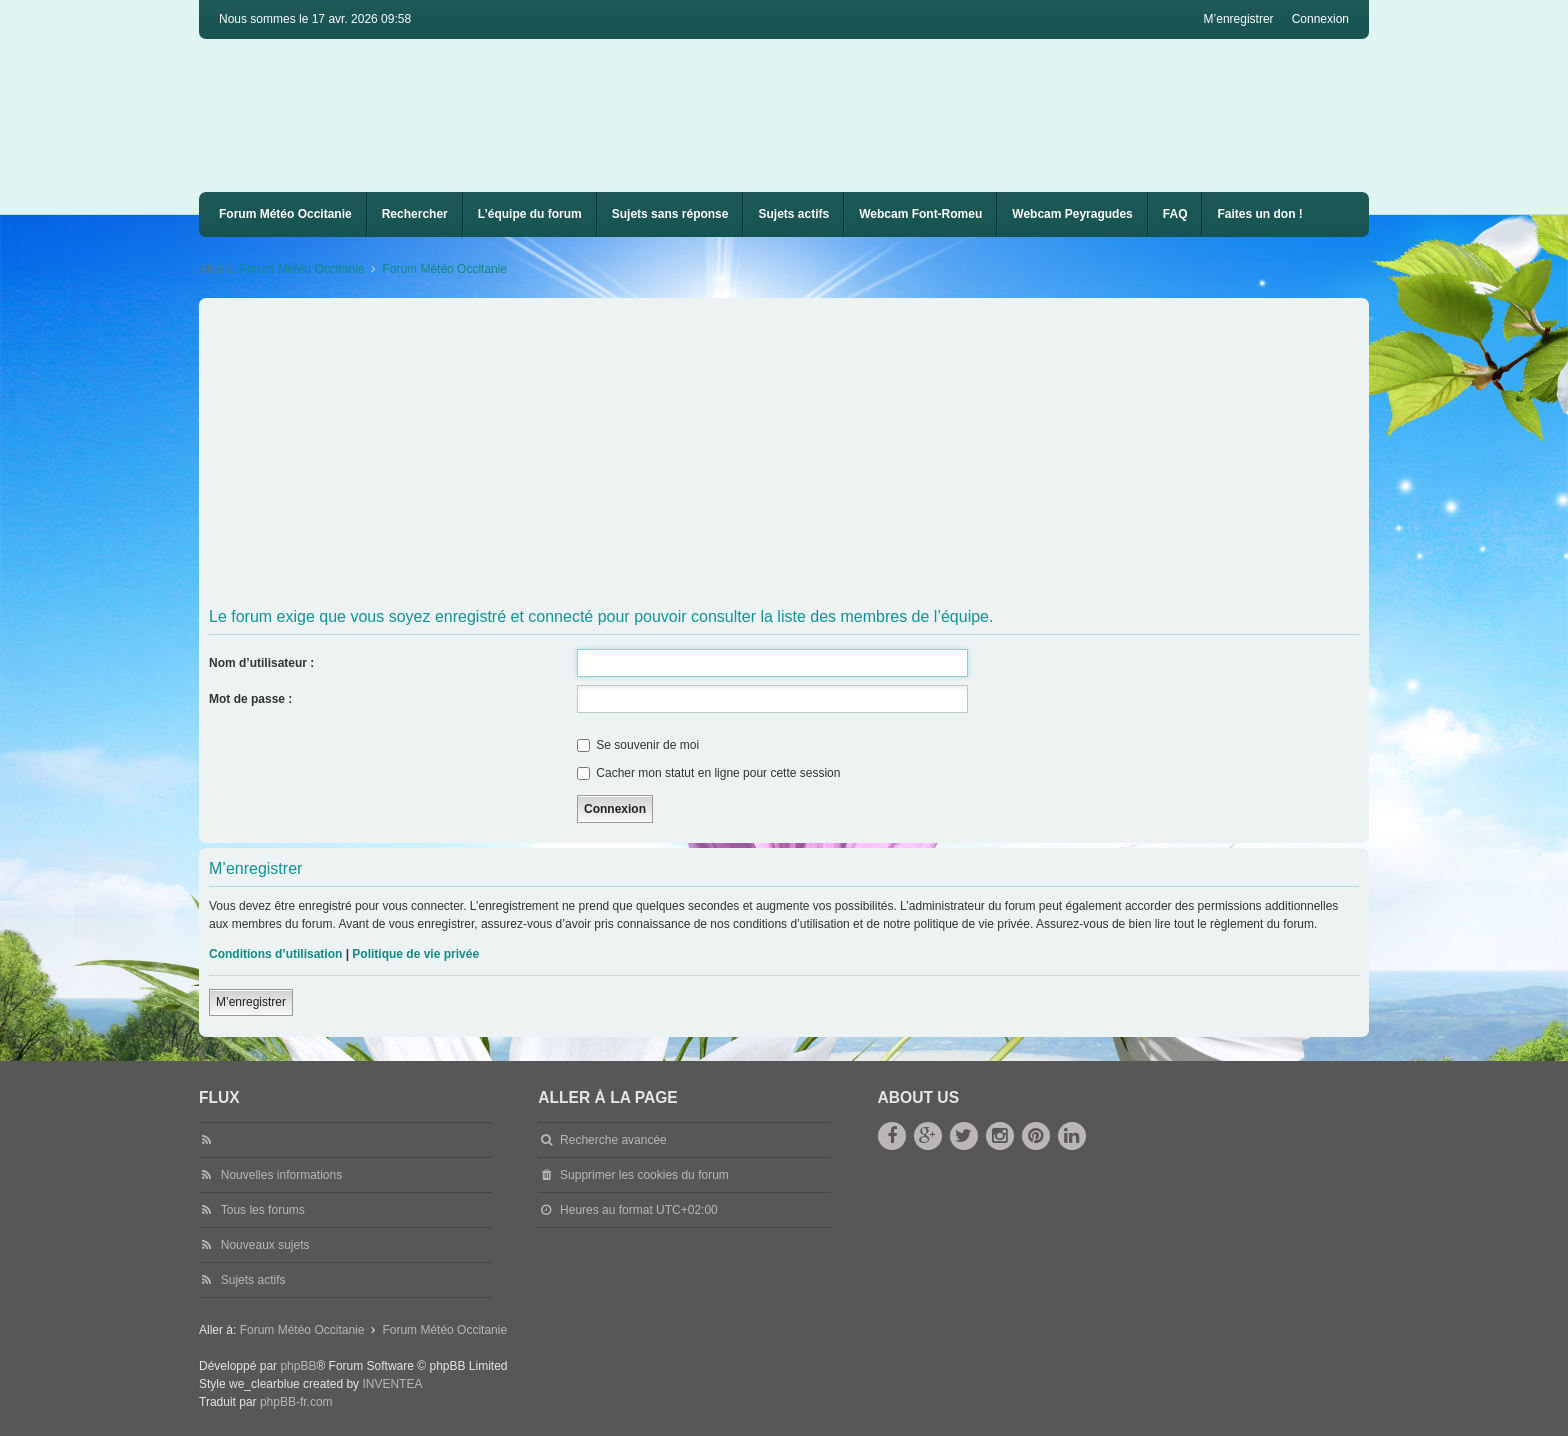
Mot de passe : (250, 699)
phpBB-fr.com (296, 1402)
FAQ (1175, 214)
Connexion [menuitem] (1320, 19)
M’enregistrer (251, 1002)
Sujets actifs (793, 214)
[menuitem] (920, 214)
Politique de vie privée (415, 954)
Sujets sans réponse (670, 214)
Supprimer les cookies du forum (644, 1175)
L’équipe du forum (530, 214)
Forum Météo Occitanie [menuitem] (285, 214)
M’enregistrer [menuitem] (1239, 19)
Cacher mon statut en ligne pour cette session (708, 773)
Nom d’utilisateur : (261, 663)
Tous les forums (263, 1210)
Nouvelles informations (281, 1175)
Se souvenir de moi (638, 745)
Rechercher (415, 214)
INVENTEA (392, 1384)
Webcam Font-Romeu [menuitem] (920, 214)
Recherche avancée (613, 1140)
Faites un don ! (1259, 214)
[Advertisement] (809, 453)
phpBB (298, 1366)
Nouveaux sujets (265, 1245)
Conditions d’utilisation (275, 954)
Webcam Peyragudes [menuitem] (1072, 214)
